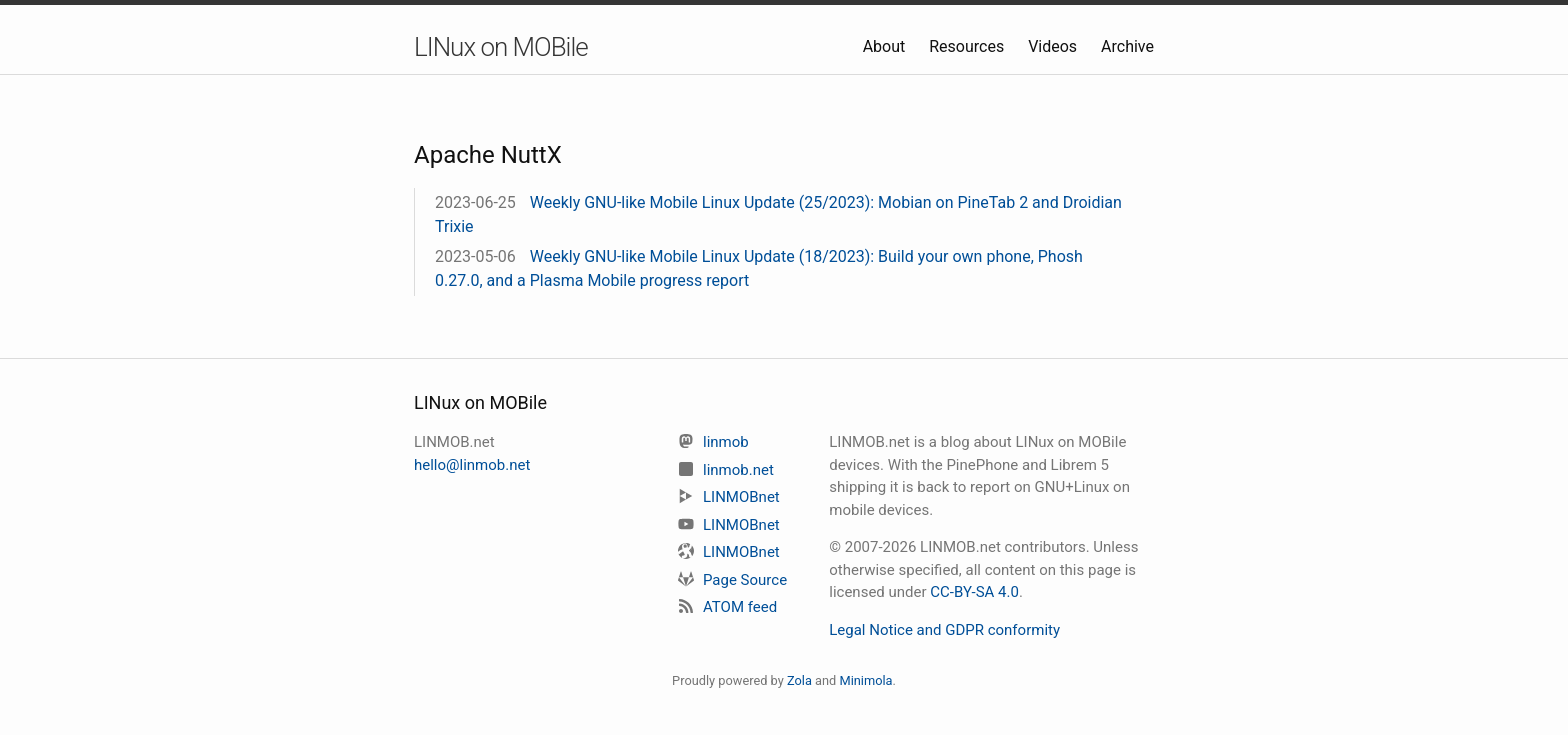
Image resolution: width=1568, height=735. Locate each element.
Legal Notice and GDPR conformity (944, 630)
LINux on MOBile (501, 47)
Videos (1054, 46)
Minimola (865, 680)
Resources (968, 46)
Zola (799, 680)
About (886, 46)
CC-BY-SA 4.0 (974, 592)
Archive (1127, 46)
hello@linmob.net (472, 465)
